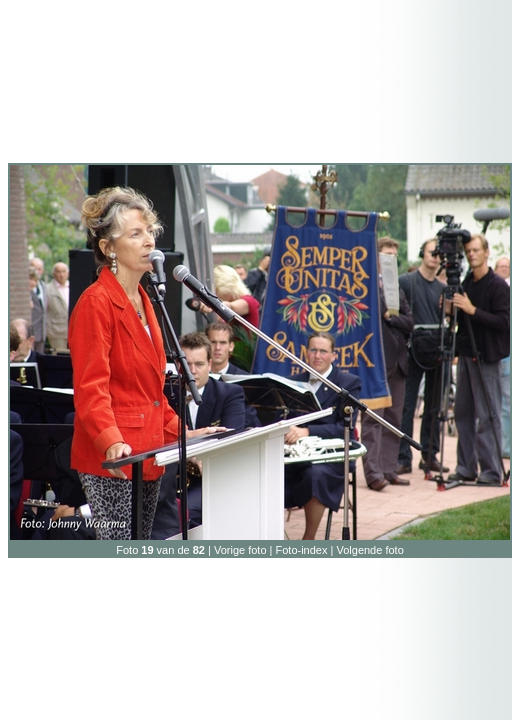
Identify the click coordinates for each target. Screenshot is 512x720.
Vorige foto (240, 550)
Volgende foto (369, 550)
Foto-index (302, 550)
